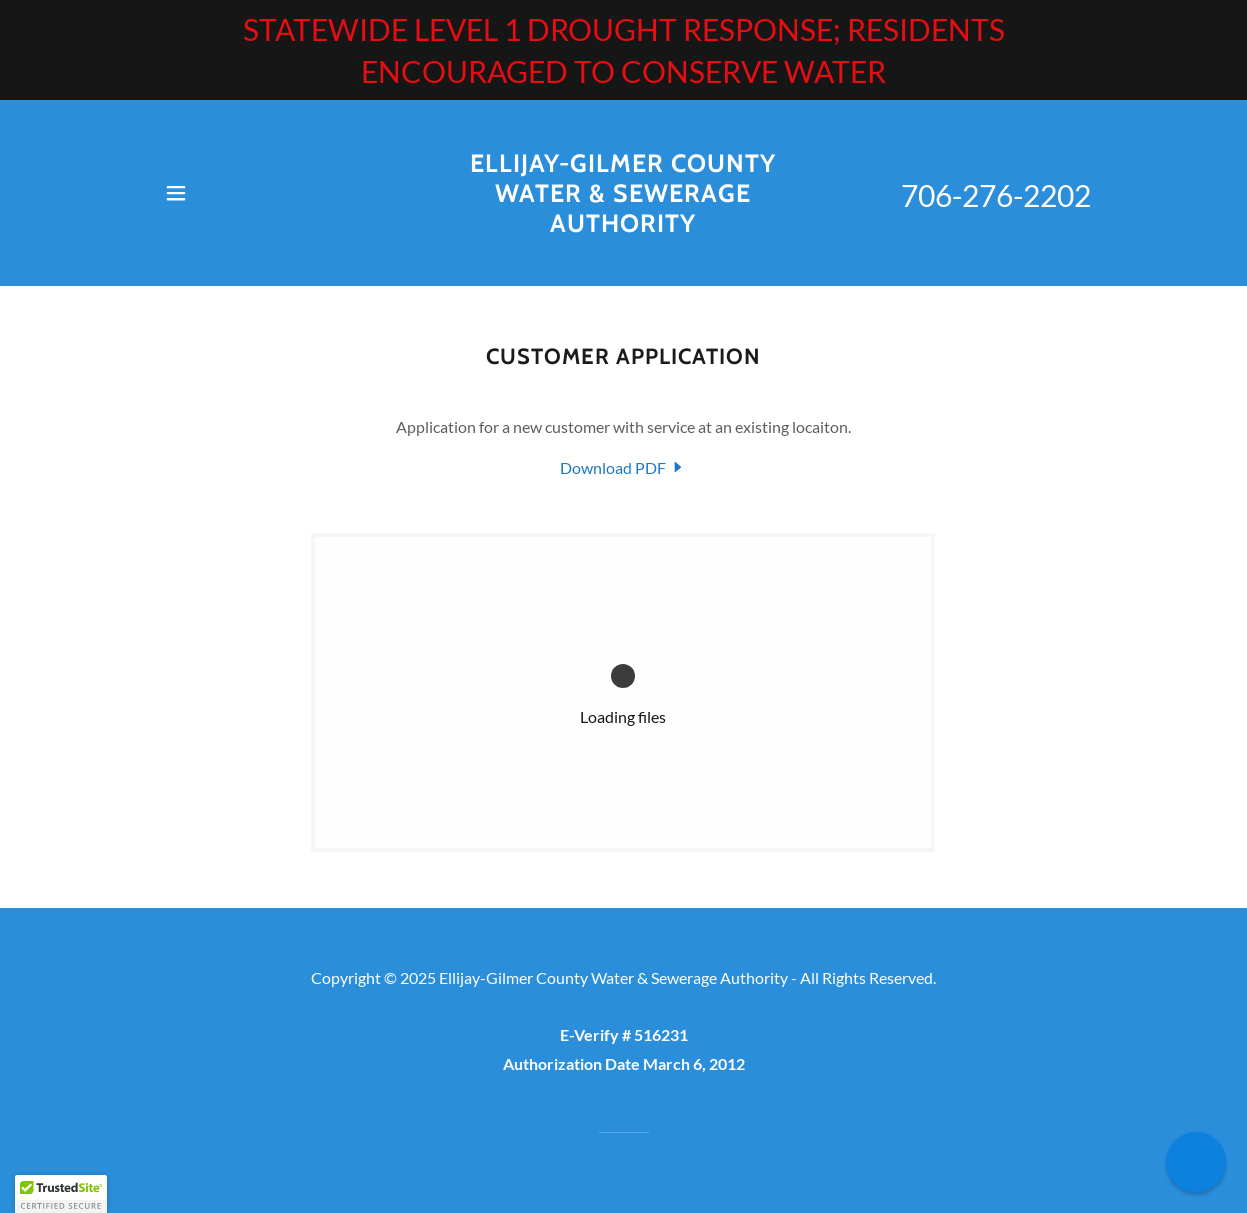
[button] (176, 193)
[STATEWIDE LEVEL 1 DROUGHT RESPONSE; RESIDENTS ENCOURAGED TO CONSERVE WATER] (623, 50)
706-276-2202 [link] (996, 195)
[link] (623, 225)
